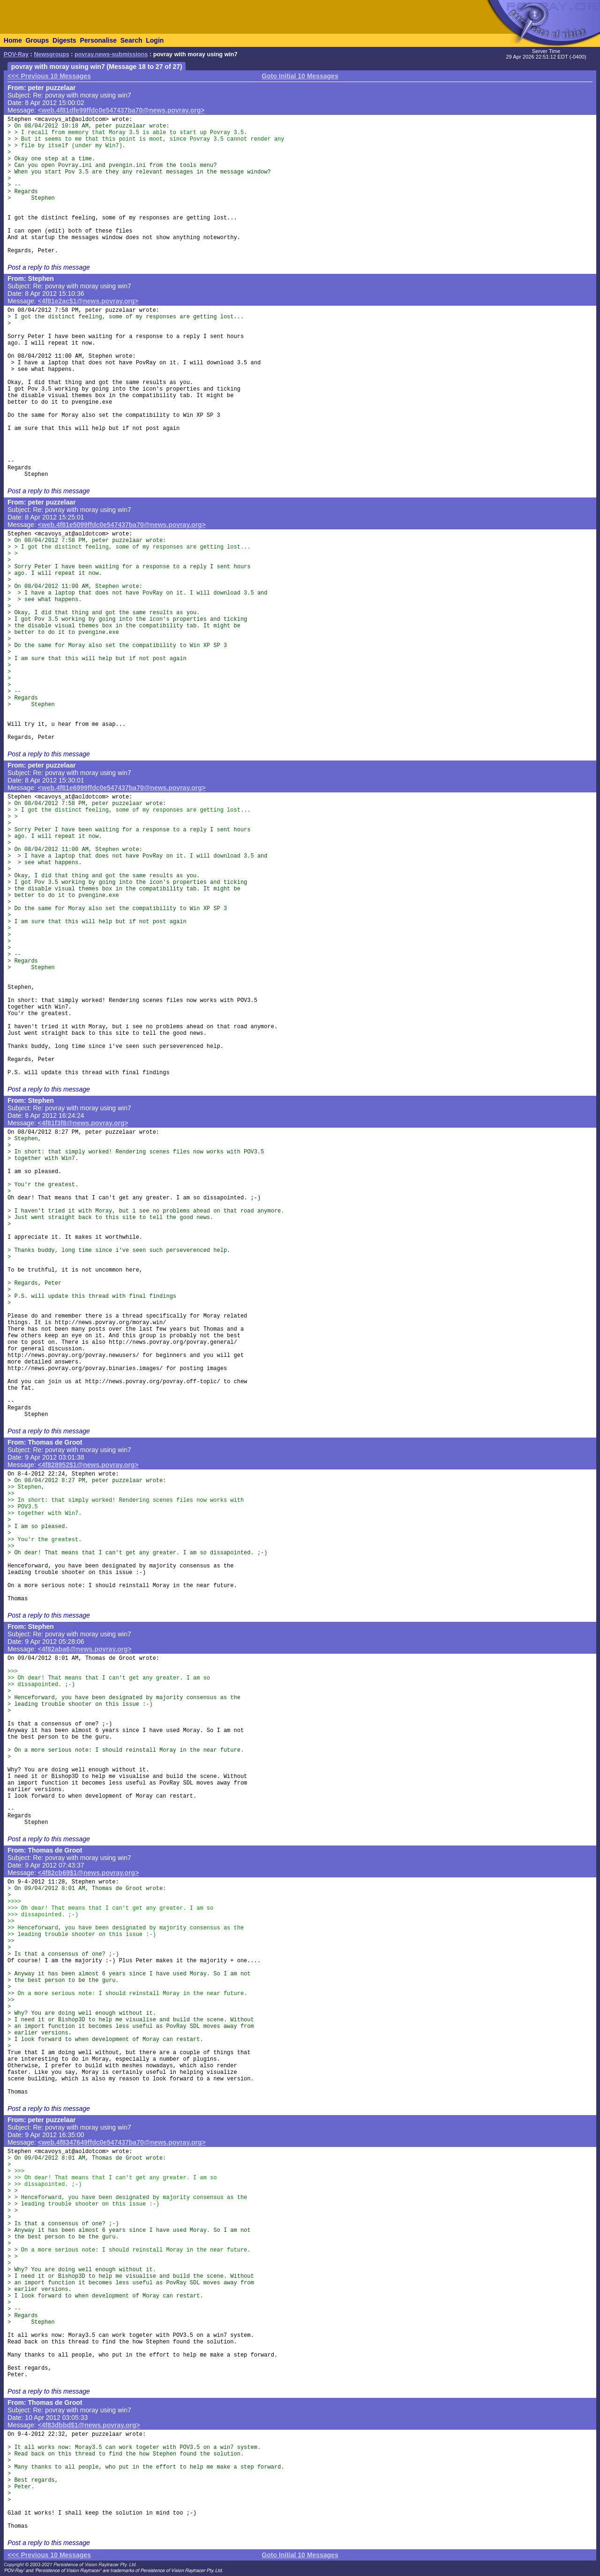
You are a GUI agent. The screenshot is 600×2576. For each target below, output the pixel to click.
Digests (64, 40)
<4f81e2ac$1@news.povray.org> (88, 301)
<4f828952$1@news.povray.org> (88, 1465)
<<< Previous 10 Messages (49, 76)
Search (131, 40)
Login (155, 40)
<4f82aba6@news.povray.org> (85, 1649)
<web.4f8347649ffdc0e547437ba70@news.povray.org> (122, 2142)
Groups (37, 40)
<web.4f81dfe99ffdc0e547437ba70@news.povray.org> (121, 110)
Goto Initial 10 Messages (300, 76)
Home (13, 40)
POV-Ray (16, 54)
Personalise (98, 40)
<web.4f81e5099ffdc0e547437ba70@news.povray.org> (122, 524)
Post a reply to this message (49, 267)
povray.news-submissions (111, 54)
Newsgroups (51, 54)
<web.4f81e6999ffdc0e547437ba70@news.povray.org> (122, 787)
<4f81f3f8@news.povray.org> (83, 1123)
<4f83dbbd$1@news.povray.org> (89, 2425)
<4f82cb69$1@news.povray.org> (88, 1872)
